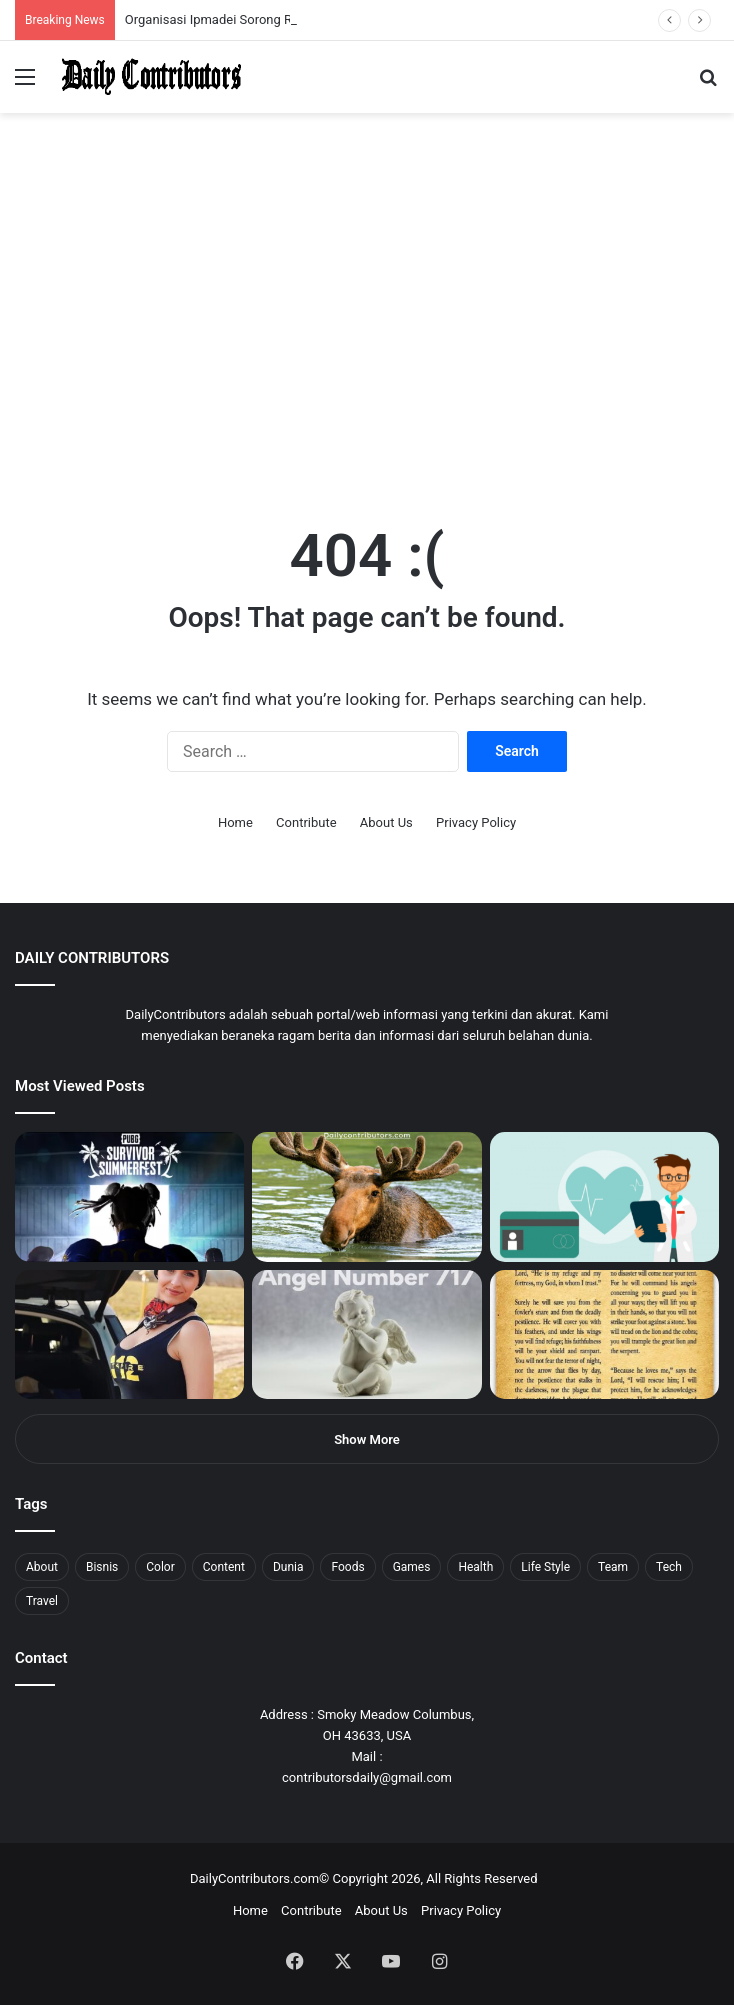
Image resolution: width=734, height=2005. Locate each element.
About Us (386, 822)
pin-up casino (204, 0)
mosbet (193, 0)
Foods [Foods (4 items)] (347, 1567)
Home (235, 822)
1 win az (158, 0)
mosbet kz (234, 0)
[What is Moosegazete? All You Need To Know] (366, 1196)
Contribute (306, 822)
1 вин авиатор (44, 0)
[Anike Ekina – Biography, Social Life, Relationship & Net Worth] (129, 1334)
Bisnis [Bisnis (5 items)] (102, 1567)
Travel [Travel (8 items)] (42, 1601)
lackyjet (229, 0)
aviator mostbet (253, 0)
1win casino (163, 0)
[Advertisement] (367, 344)
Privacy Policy (476, 822)
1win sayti (11, 0)
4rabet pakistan (312, 0)
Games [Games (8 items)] (412, 1567)
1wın (113, 0)
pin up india (106, 0)
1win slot (187, 0)
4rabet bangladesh (90, 0)
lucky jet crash (215, 0)
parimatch (241, 0)
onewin (261, 0)
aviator (221, 0)
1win (111, 0)
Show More (367, 1439)
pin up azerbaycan (120, 0)
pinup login (278, 0)
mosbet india (72, 0)
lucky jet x (305, 0)
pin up (128, 0)
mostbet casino (26, 0)
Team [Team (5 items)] (613, 1567)
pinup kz (290, 0)
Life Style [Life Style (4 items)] (545, 1567)
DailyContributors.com (254, 1878)
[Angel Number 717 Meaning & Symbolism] (366, 1334)
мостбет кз (145, 0)
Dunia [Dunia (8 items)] (288, 1567)
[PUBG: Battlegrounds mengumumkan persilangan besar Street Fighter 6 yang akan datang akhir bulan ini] (129, 1196)
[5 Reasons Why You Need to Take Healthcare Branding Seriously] (604, 1196)
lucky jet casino (180, 0)
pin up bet (247, 0)
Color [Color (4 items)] (160, 1567)
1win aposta (99, 0)
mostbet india (18, 0)
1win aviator (64, 0)
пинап (225, 0)
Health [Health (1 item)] (475, 1567)
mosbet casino (171, 0)
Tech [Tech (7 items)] (669, 1567)
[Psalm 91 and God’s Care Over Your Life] (604, 1334)
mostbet (2, 0)
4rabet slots (52, 0)
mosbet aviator (267, 0)
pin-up (274, 0)
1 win (6, 0)
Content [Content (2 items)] (224, 1567)
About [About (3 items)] (42, 1567)
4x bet (83, 0)
